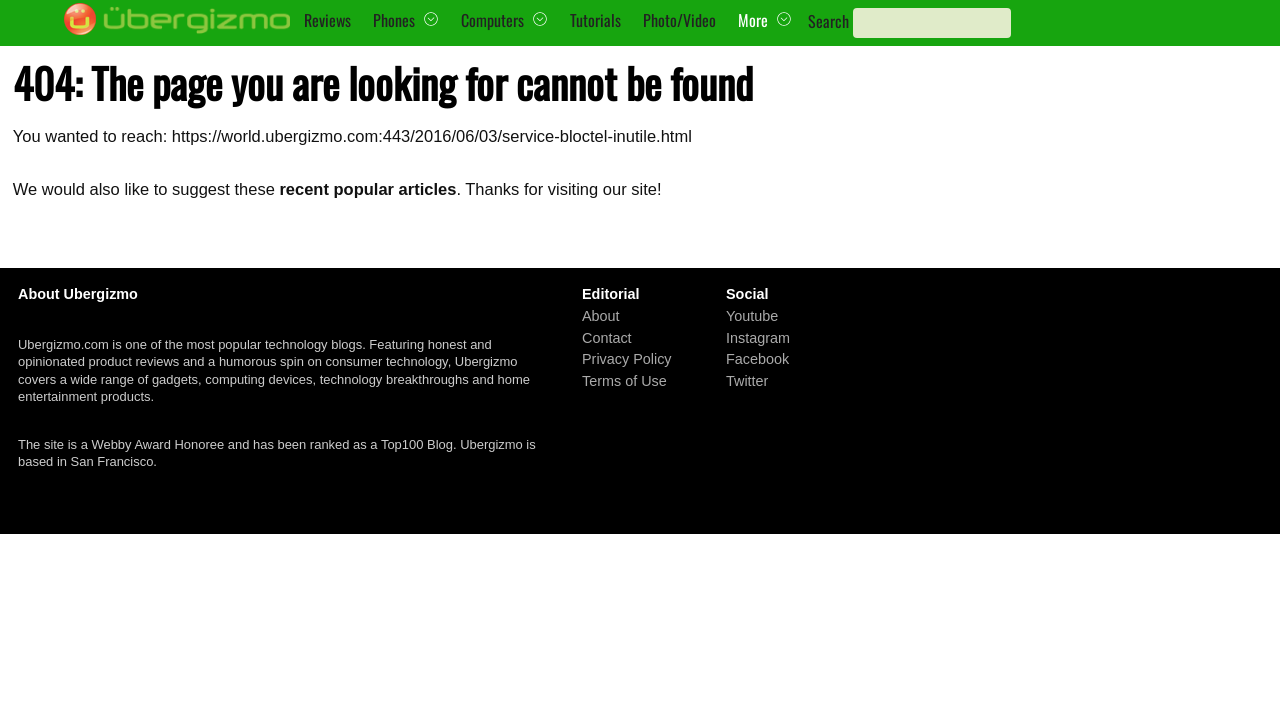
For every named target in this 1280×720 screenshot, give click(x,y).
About (601, 316)
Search (828, 21)
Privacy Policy (627, 359)
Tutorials (595, 20)
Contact (607, 337)
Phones (394, 20)
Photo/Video (679, 20)
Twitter (747, 381)
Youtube (752, 316)
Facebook (757, 359)
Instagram (758, 337)
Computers (492, 20)
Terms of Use (624, 381)
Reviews (327, 20)
